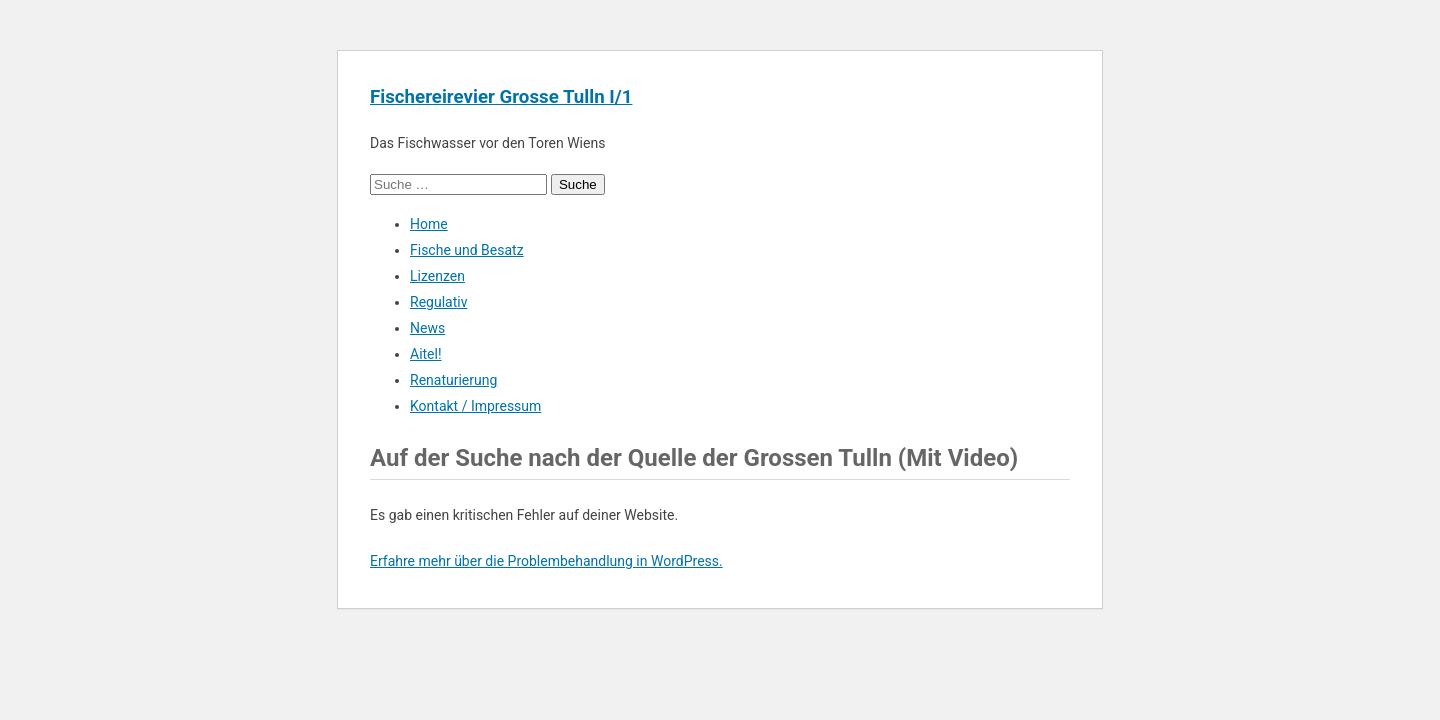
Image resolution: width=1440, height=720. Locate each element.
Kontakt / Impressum (475, 406)
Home (429, 224)
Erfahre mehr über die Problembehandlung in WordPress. (546, 561)
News (427, 328)
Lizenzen (437, 276)
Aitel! (426, 354)
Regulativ (438, 302)
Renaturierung (453, 380)
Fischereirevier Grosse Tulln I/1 (501, 97)
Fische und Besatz (467, 250)
